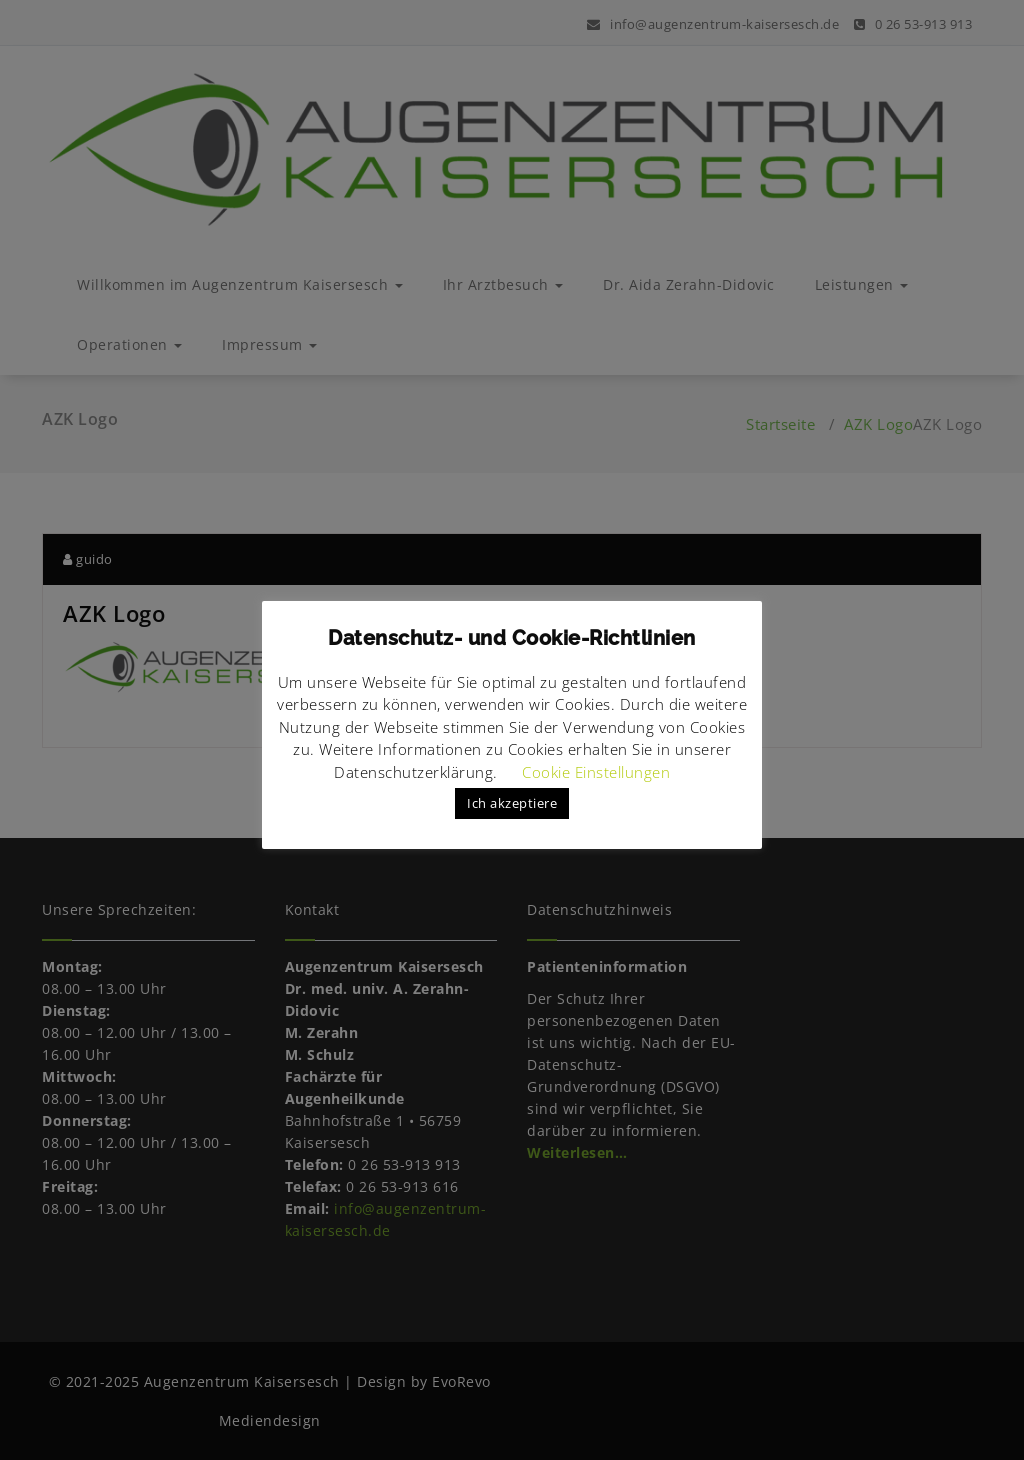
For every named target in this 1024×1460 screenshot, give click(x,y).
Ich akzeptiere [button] (512, 803)
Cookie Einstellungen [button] (596, 772)
